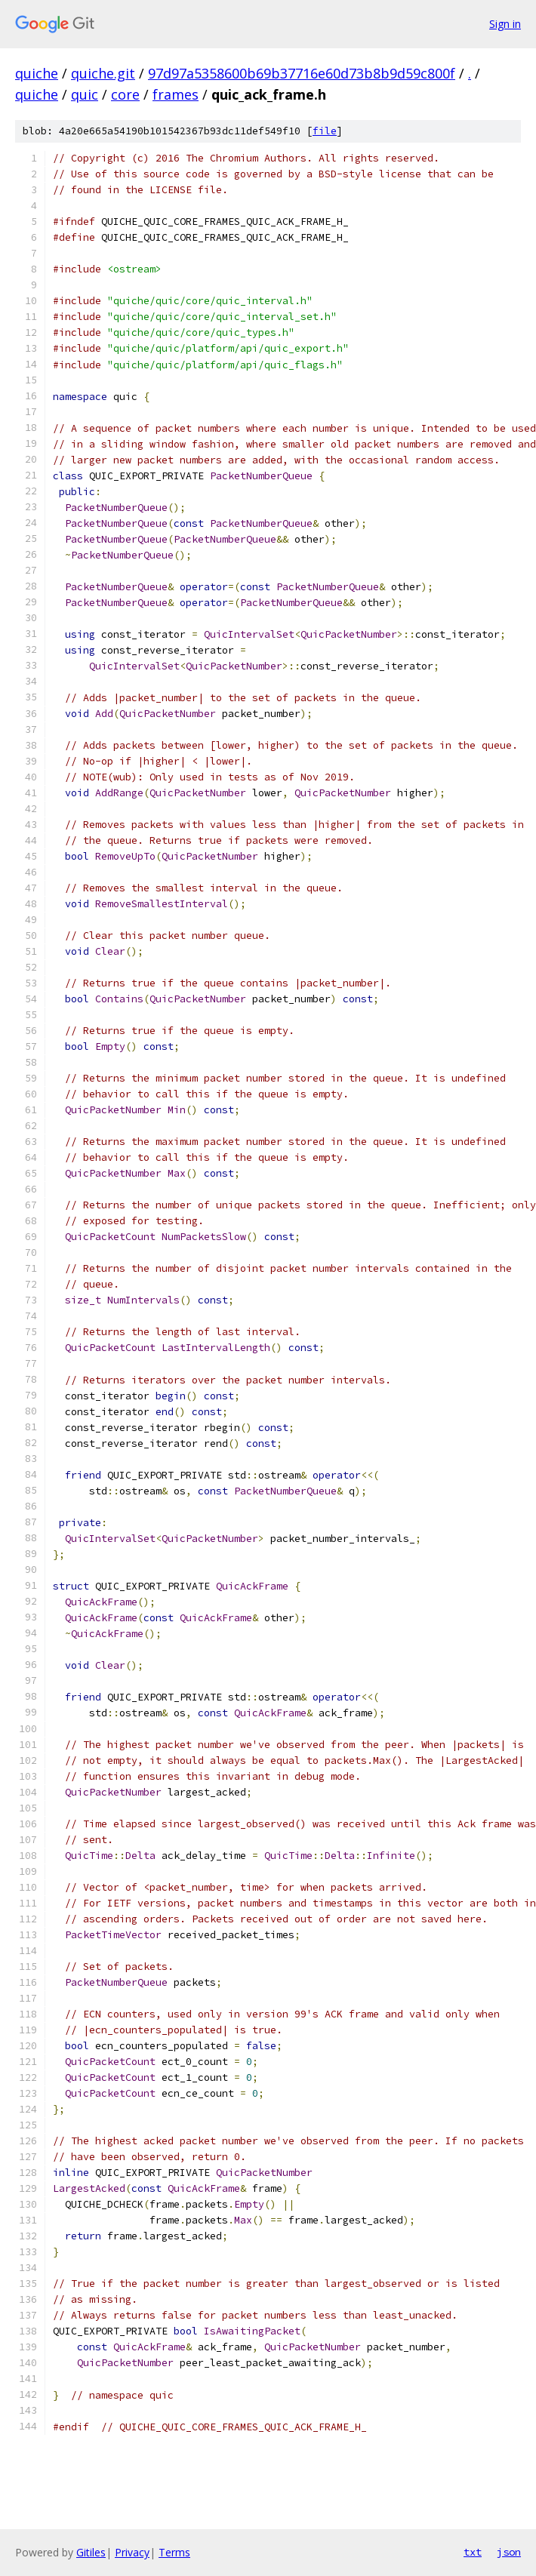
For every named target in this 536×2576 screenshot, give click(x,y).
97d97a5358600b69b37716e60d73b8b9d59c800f (301, 73)
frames (175, 94)
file (325, 131)
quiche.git (103, 73)
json (509, 2552)
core (125, 94)
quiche (36, 73)
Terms (174, 2552)
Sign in (505, 24)
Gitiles (91, 2552)
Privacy (132, 2552)
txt (473, 2552)
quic (84, 94)
